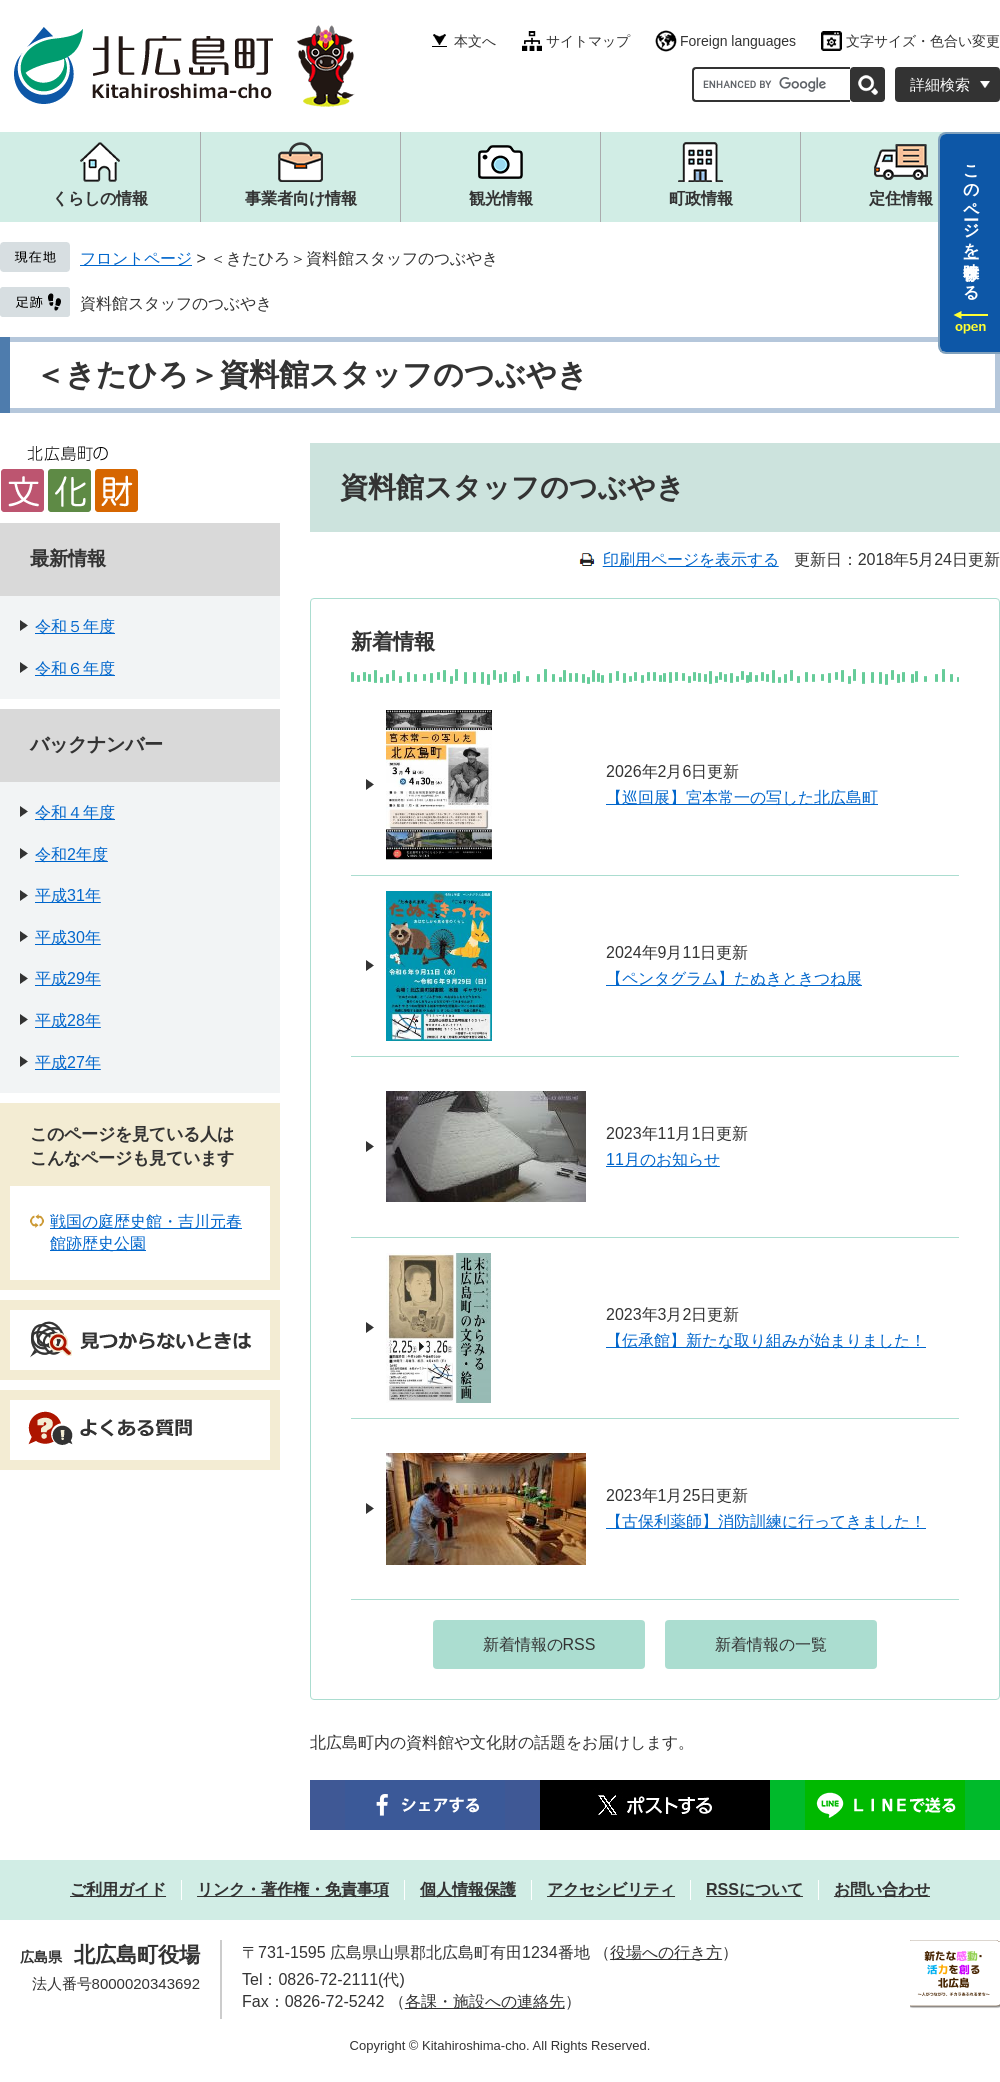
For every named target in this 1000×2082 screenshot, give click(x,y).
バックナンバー (96, 744)
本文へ (475, 41)
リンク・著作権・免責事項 (293, 1889)
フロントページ (136, 258)
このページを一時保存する (971, 223)
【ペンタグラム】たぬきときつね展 (734, 978)
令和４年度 (75, 812)
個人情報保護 (468, 1889)
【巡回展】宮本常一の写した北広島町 (742, 797)
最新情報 (68, 558)
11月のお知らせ (663, 1159)
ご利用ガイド (118, 1889)
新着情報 (393, 641)
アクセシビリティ (611, 1889)
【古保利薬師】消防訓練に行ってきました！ (766, 1521)
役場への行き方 (666, 1952)
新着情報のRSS (539, 1644)
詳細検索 (940, 84)
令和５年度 (75, 626)
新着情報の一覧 (771, 1644)
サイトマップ (588, 41)
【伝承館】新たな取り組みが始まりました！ (766, 1340)
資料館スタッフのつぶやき (176, 303)
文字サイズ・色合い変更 (923, 41)
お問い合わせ (882, 1889)
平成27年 (68, 1062)
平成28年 (68, 1020)
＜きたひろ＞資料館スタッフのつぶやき (311, 374)
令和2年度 (71, 854)
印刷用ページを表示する (691, 559)
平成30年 (68, 937)
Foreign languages (738, 41)
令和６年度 (75, 668)
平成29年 (68, 978)
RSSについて (754, 1889)
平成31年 (68, 895)
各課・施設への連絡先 (485, 2001)
